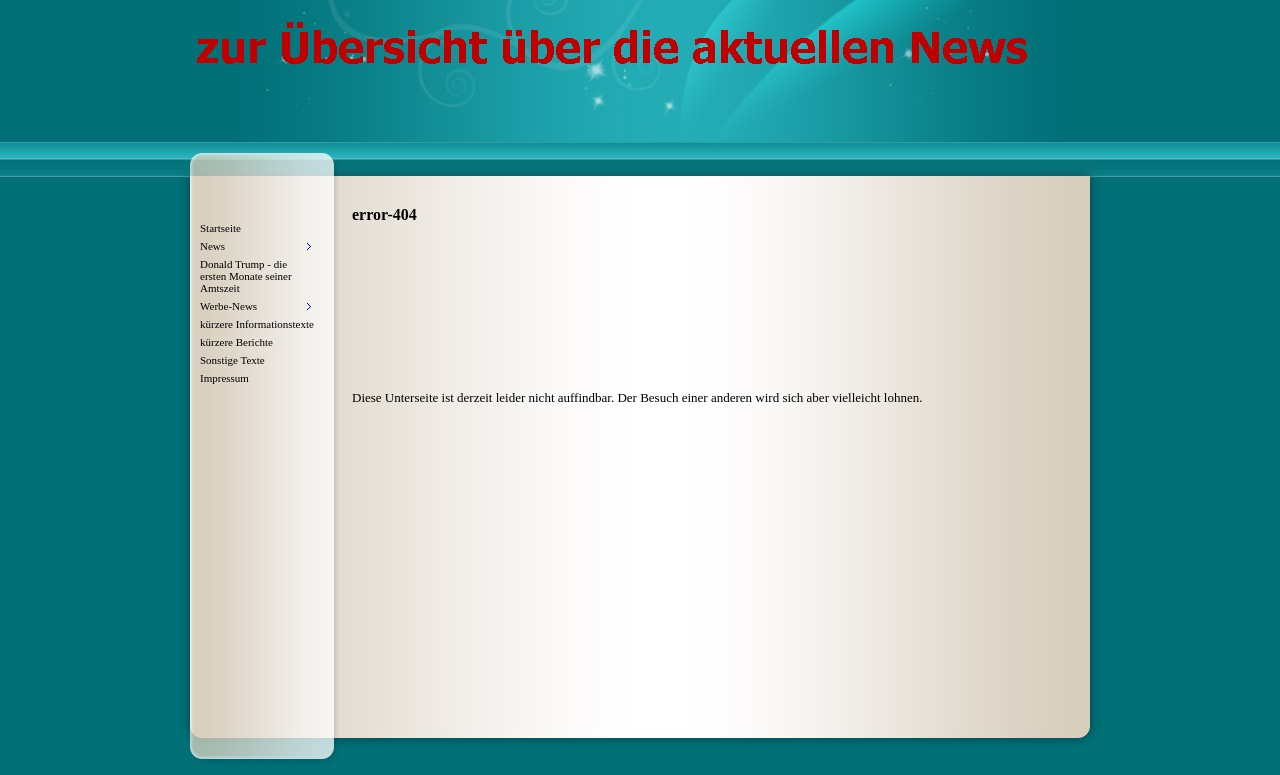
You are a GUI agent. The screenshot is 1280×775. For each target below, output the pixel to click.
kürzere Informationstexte (257, 324)
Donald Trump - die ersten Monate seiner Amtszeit (246, 276)
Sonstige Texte (232, 360)
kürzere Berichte (236, 342)
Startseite (220, 228)
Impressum (224, 378)
